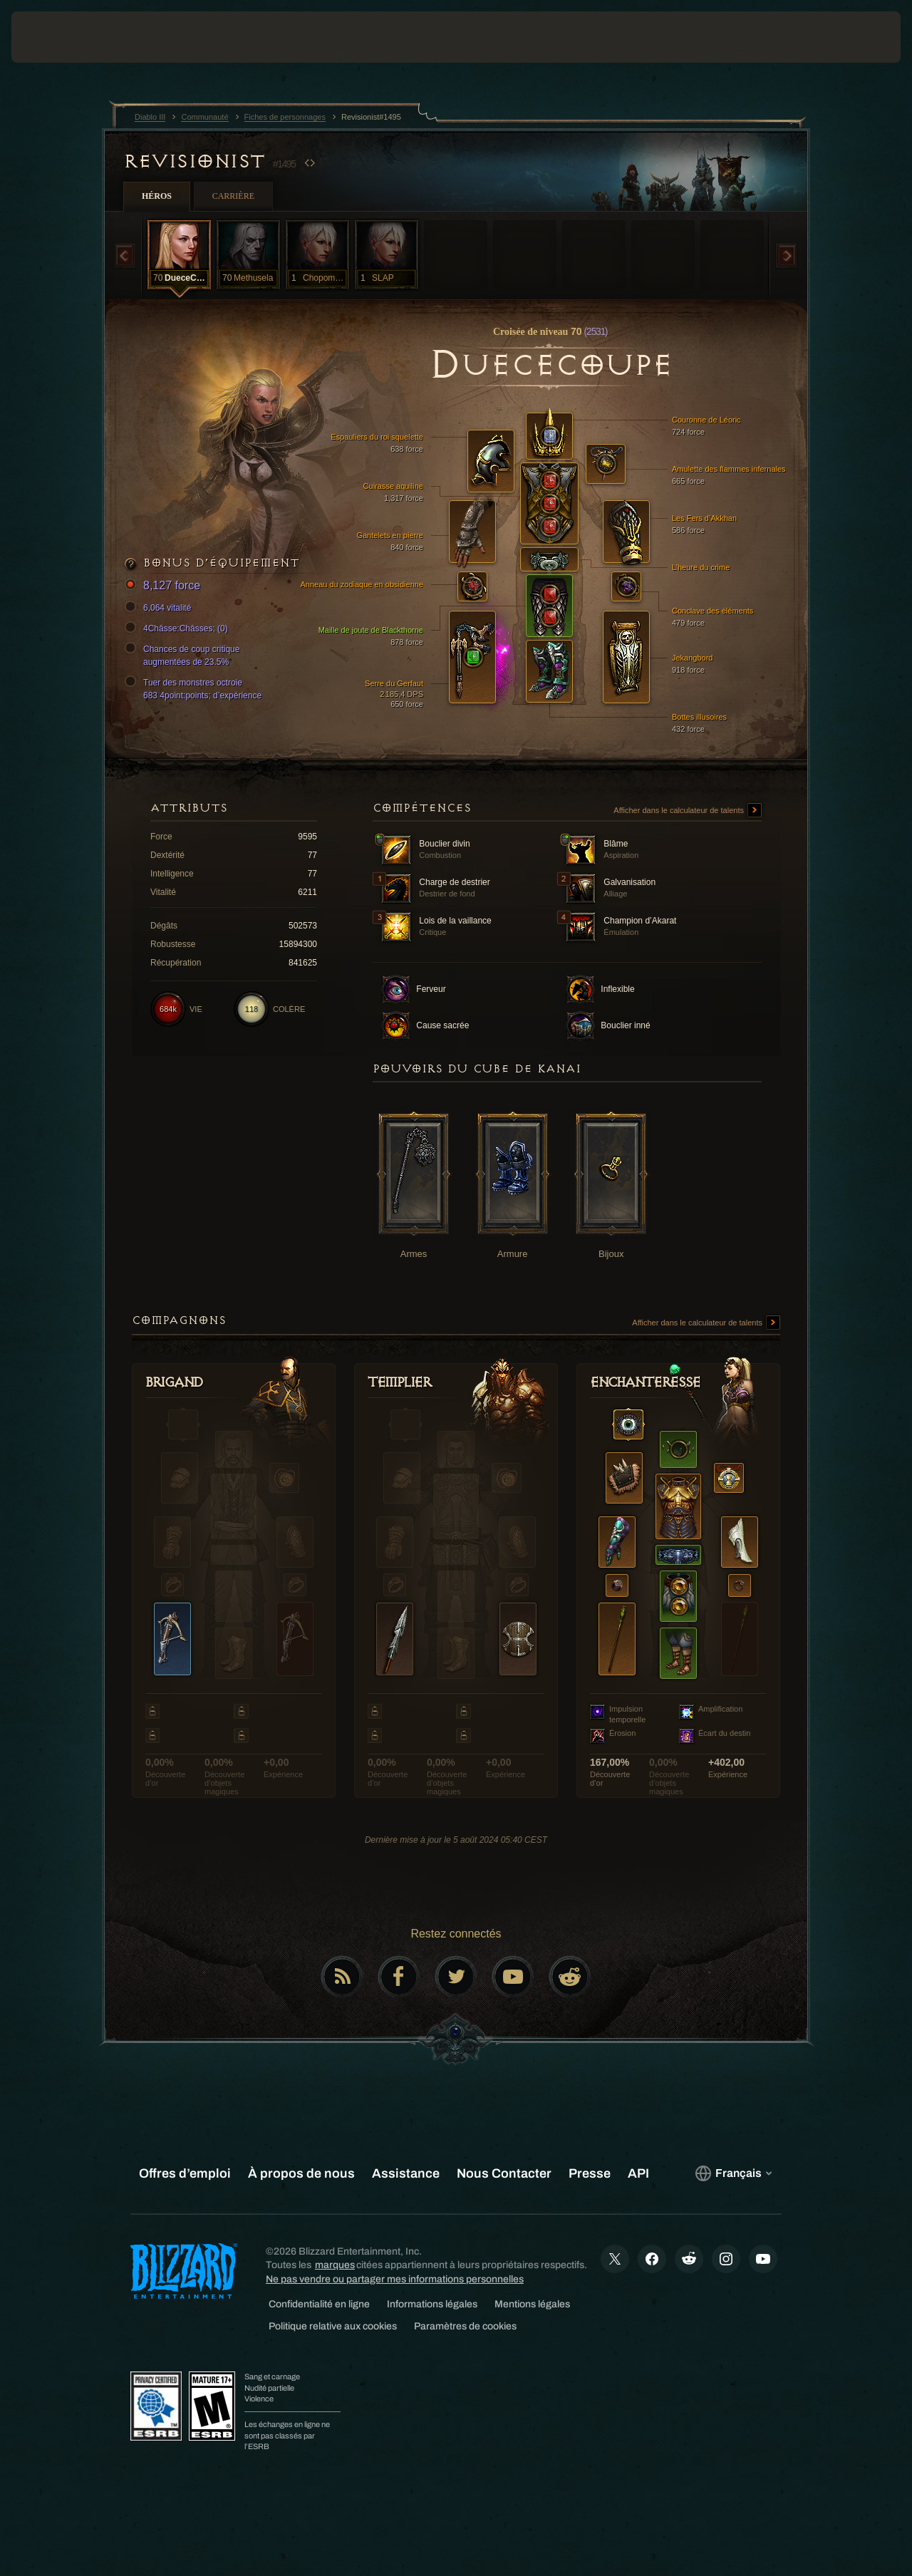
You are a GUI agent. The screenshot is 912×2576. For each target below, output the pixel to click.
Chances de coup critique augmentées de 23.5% (184, 655)
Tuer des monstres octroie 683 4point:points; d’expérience (195, 688)
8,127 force (164, 586)
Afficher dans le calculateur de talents (687, 811)
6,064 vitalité (160, 607)
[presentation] (55, 37)
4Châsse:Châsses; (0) (178, 628)
